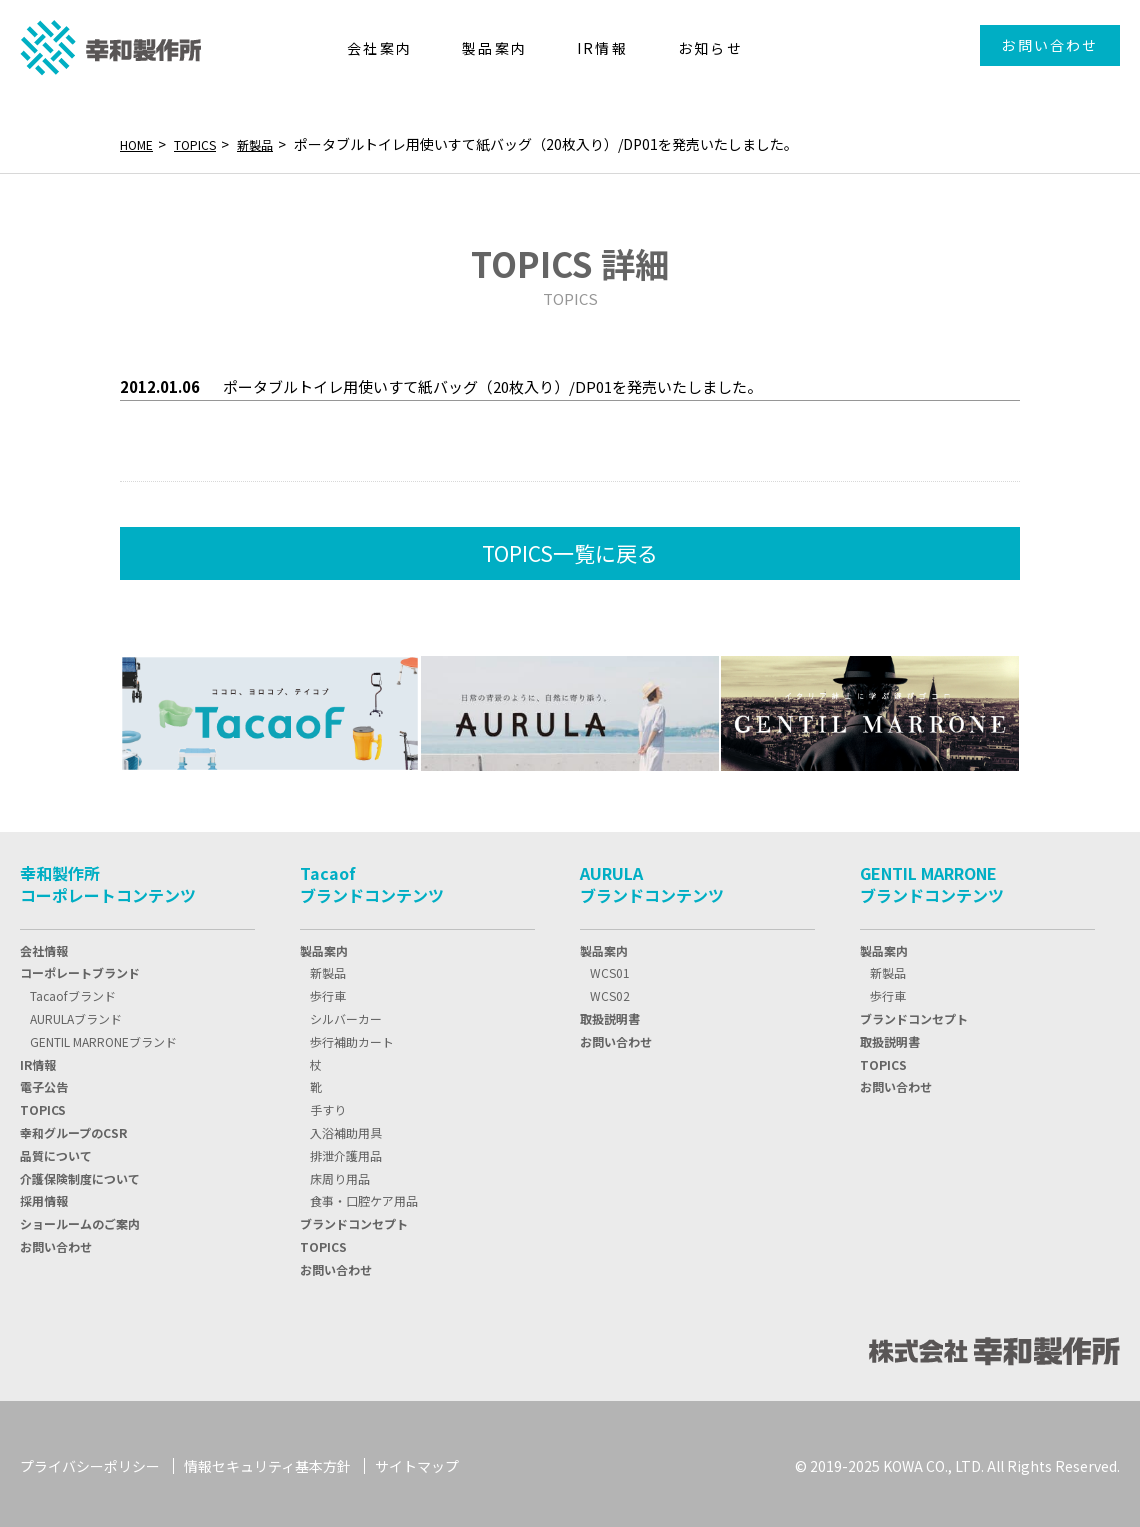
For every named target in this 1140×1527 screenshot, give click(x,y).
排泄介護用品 (346, 1151)
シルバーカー (346, 1014)
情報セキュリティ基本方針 (267, 1462)
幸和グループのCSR (73, 1128)
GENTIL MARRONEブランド (103, 1037)
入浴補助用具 (346, 1128)
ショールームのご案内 (80, 1219)
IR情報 (38, 1060)
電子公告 (44, 1082)
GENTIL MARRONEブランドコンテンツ (932, 880)
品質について (56, 1151)
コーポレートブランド (80, 968)
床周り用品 (340, 1174)
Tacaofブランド (73, 991)
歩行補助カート (352, 1037)
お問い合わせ (1049, 45)
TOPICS (206, 144)
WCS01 (610, 968)
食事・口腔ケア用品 (364, 1196)
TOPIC (43, 1105)
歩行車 (328, 991)
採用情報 (44, 1196)
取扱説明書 (610, 1014)
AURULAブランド (76, 1014)
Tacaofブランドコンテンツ (372, 880)
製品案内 (324, 946)
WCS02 (610, 991)
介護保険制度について (80, 1174)
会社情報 (44, 946)
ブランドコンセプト (354, 1219)
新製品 (273, 144)
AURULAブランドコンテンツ (652, 880)
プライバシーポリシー (90, 1462)
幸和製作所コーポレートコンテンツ (108, 880)
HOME (140, 144)
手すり (328, 1105)
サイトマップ (417, 1462)
